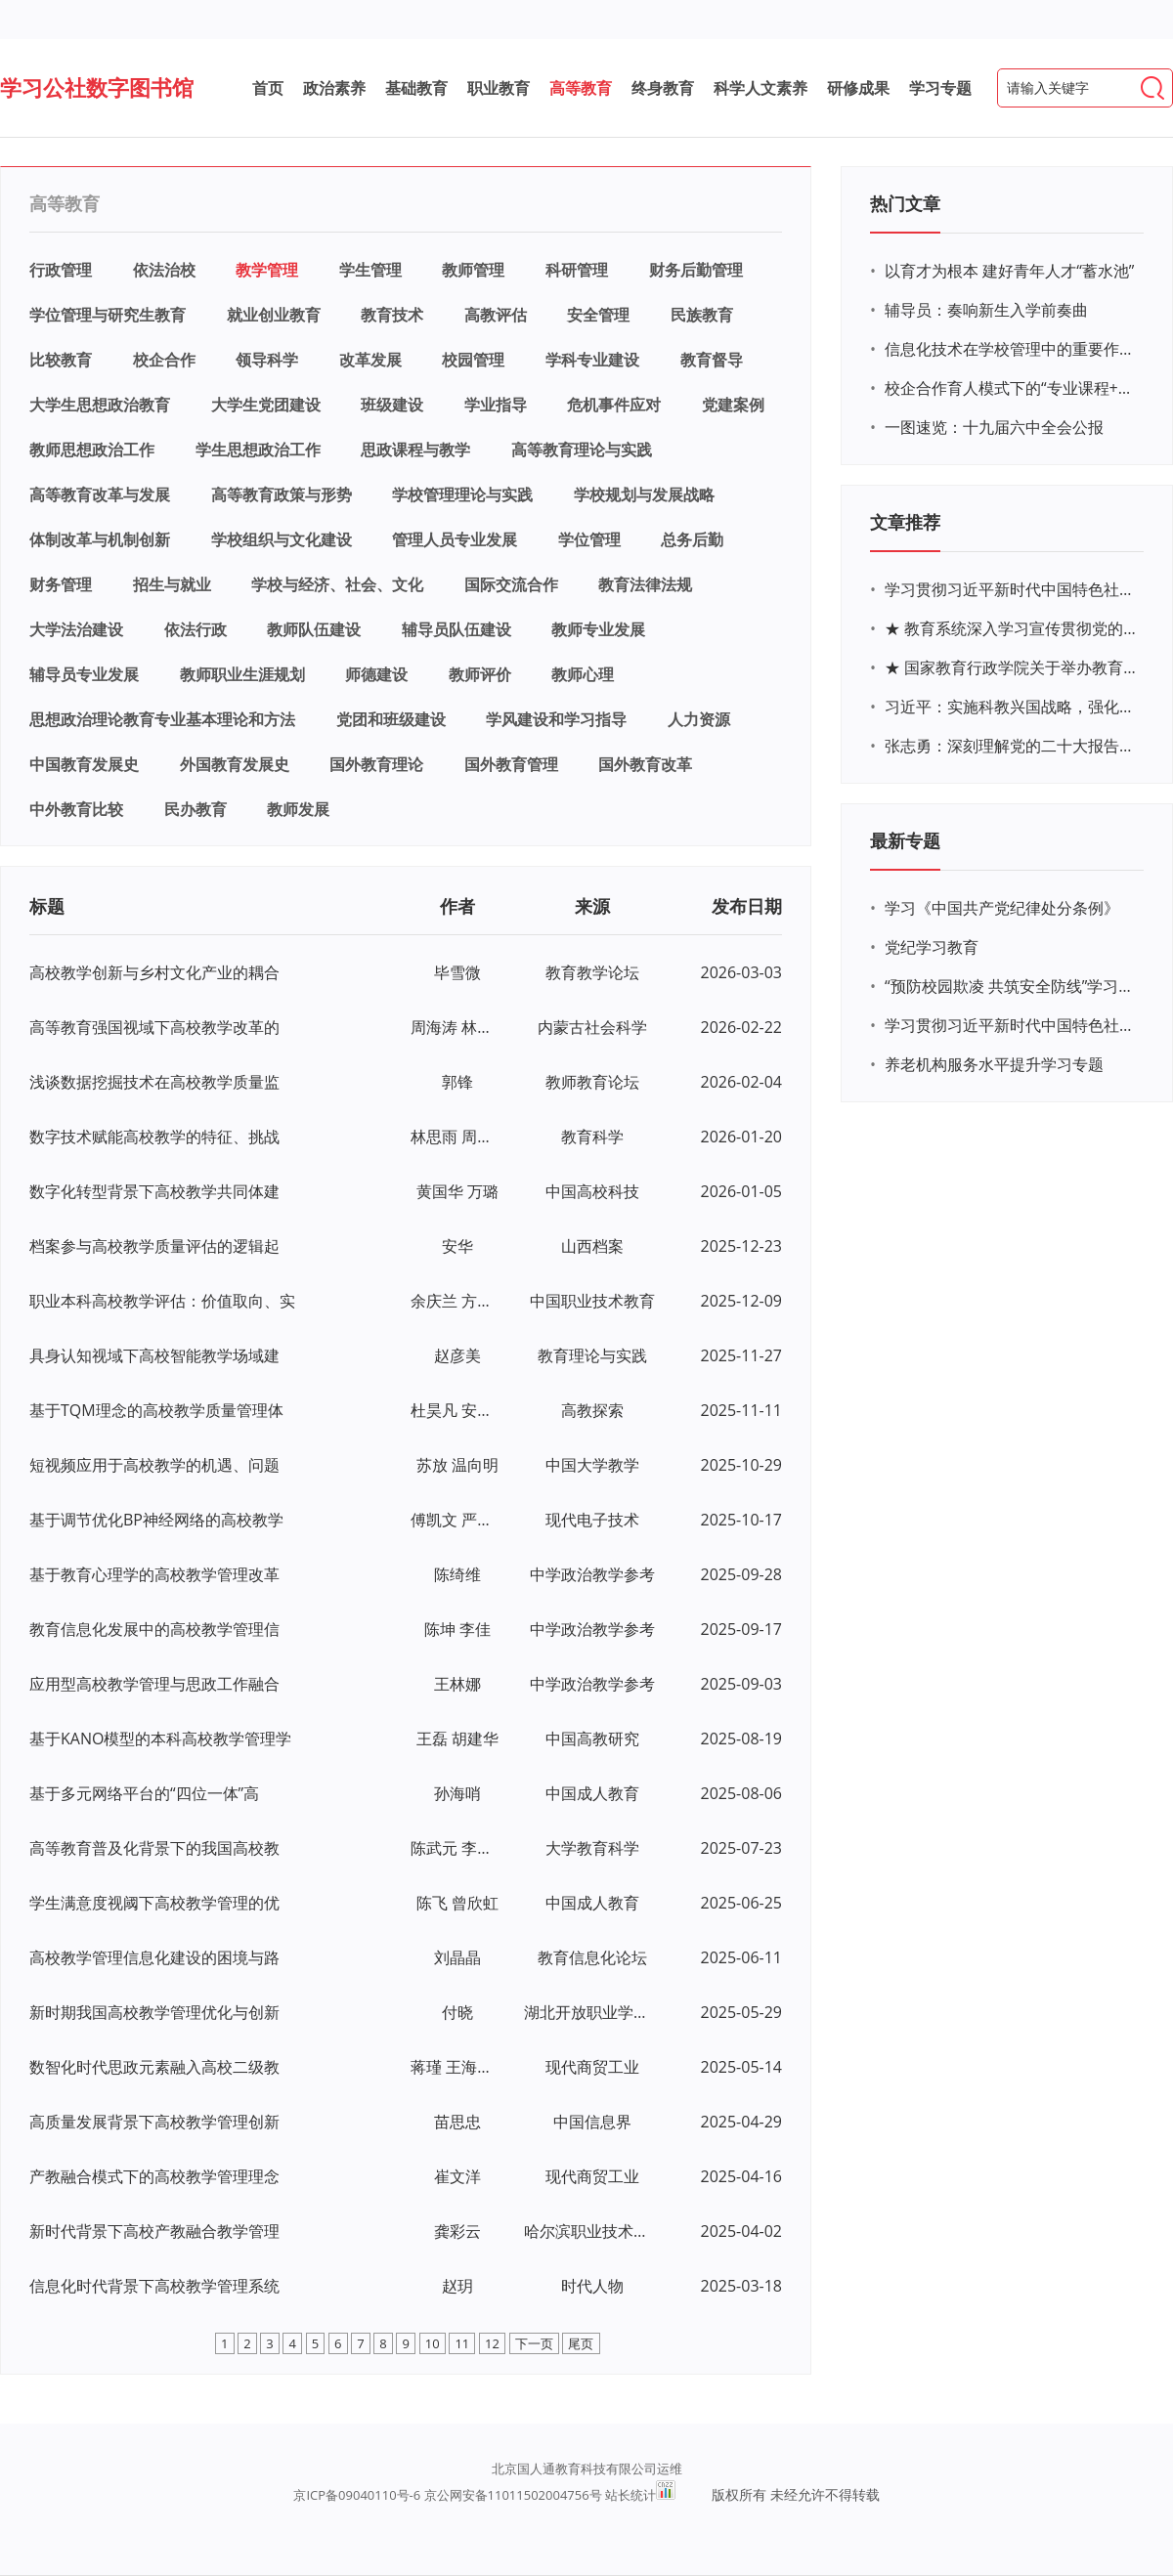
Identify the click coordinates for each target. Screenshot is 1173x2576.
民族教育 (702, 314)
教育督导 (711, 359)
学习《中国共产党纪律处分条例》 (1002, 908)
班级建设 (392, 404)
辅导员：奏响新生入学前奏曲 (986, 310)
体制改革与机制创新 (99, 539)
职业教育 (498, 88)
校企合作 (164, 359)
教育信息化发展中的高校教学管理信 (154, 1629)
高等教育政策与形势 (281, 494)
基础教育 (416, 88)
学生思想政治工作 (258, 449)
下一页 (534, 2343)
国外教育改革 (645, 764)
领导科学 (267, 359)
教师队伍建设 (314, 629)
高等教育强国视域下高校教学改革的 (154, 1027)
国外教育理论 (376, 764)
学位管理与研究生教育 (107, 314)
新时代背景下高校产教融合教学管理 (154, 2231)
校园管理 (473, 359)
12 (492, 2343)
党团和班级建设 (391, 719)
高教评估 (495, 314)
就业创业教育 (274, 314)
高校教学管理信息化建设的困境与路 (154, 1957)
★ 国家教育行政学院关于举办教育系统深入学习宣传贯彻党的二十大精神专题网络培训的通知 (1012, 667)
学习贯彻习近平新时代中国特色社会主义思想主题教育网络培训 (1012, 589)
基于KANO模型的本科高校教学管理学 (160, 1738)
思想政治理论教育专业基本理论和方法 (162, 719)
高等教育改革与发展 (99, 494)
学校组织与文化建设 (281, 539)
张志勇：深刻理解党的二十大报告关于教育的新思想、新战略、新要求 (1012, 745)
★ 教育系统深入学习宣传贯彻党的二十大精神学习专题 (1012, 628)
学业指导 (495, 404)
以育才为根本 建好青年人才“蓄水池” (1009, 270)
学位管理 (589, 539)
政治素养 (334, 88)
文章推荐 (905, 522)
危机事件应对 (614, 404)
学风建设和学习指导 (556, 719)
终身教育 (662, 88)
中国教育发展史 (84, 764)
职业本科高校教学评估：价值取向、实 (162, 1300)
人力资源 (699, 719)
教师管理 (473, 269)
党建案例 (733, 404)
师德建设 (376, 674)
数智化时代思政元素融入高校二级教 (154, 2067)
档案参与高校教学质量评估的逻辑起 (154, 1246)
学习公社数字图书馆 (97, 87)
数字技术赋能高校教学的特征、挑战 (154, 1136)
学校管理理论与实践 (462, 494)
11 (462, 2343)
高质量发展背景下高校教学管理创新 (154, 2121)
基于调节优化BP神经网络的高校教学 (156, 1519)
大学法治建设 (76, 629)
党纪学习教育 (931, 947)
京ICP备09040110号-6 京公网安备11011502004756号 (447, 2495)
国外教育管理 (511, 764)
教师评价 (480, 674)
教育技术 (392, 314)
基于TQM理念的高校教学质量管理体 (156, 1410)
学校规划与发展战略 (644, 494)
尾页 (580, 2343)
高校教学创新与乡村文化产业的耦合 (154, 972)
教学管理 (267, 269)
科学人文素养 (760, 88)
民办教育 (195, 809)
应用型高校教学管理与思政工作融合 (154, 1684)
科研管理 (576, 269)
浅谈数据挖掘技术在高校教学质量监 (154, 1082)
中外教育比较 (76, 809)
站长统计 (630, 2495)
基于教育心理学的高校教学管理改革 (154, 1574)
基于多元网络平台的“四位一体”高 (144, 1793)
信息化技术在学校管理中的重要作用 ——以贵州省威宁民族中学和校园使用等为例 (1012, 349)
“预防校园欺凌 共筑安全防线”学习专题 (1012, 986)
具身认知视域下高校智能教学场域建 (154, 1355)
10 (432, 2343)
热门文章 (905, 203)
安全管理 (598, 314)
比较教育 (60, 359)
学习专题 (940, 88)
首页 (267, 88)
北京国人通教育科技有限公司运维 (587, 2468)
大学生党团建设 (266, 404)
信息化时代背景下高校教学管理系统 (154, 2286)
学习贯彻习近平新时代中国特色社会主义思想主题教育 (1012, 1025)
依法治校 (164, 269)
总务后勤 (692, 539)
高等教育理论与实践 (581, 449)
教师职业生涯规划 (242, 674)
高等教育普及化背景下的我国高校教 (154, 1848)
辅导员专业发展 (84, 674)
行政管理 (60, 269)
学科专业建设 (592, 359)
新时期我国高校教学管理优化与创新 (154, 2012)
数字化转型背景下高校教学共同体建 (154, 1191)
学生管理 (370, 269)
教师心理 (582, 674)
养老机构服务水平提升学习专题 (994, 1064)
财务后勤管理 (696, 269)
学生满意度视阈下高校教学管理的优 (154, 1902)
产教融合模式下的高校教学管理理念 (154, 2176)
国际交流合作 (511, 584)
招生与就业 (172, 584)
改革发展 (370, 359)
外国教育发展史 (234, 764)
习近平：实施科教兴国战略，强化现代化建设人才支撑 (1012, 706)
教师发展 (298, 809)
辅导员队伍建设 (456, 629)
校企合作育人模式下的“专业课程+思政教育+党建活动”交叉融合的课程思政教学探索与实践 (1012, 388)
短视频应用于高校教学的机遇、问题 (154, 1465)
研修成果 (858, 88)
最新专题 (905, 840)
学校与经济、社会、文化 (337, 584)
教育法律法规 (645, 584)
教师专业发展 (598, 629)
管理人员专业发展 (454, 539)
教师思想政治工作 (91, 449)
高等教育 (580, 88)
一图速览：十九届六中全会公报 (994, 427)
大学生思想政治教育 (99, 404)
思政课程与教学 (415, 449)
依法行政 (195, 629)
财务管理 (60, 584)
